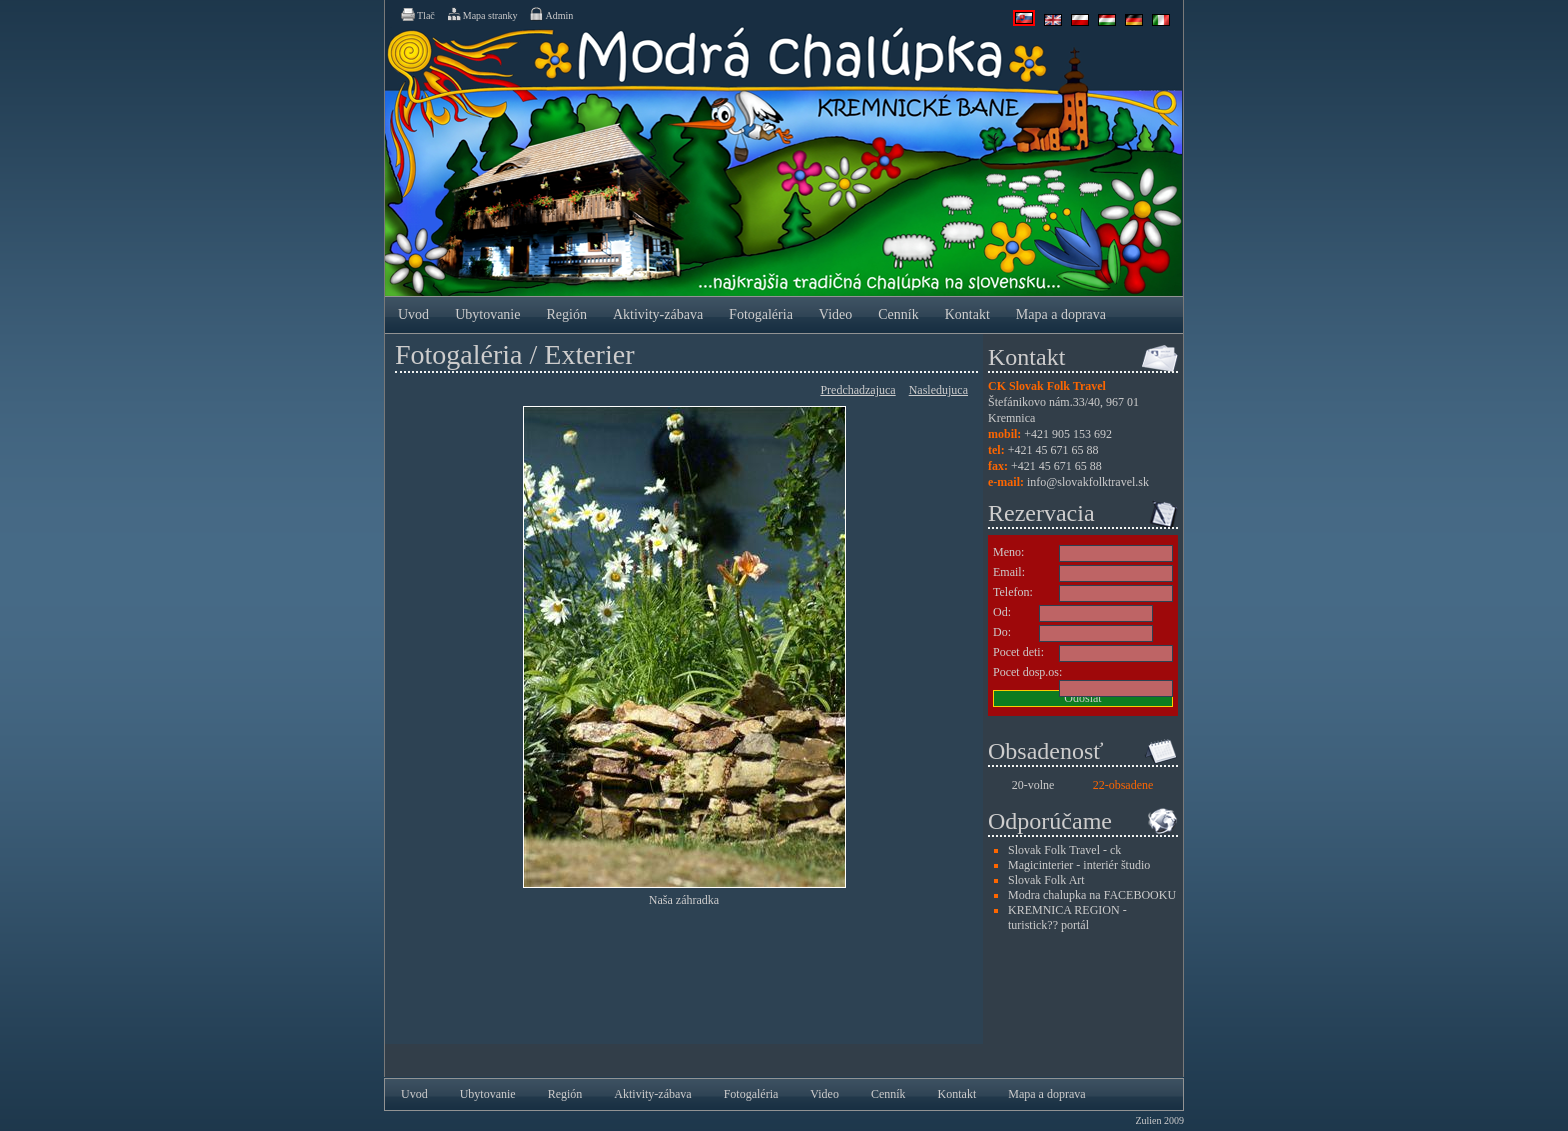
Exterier (589, 354)
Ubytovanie (487, 314)
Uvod (413, 314)
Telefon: (1013, 592)
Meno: (1008, 552)
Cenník (898, 314)
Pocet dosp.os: (1027, 672)
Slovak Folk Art (1046, 880)
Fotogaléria (761, 314)
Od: (1002, 612)
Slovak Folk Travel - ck (1064, 850)
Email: (1009, 572)
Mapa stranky (482, 14)
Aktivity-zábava (658, 314)
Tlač (417, 14)
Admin (550, 14)
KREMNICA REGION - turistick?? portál (1067, 917)
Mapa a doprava (1061, 314)
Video (835, 314)
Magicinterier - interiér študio (1079, 865)
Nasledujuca (938, 390)
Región (566, 314)
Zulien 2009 (1159, 1120)
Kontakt (967, 314)
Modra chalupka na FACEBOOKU (1092, 895)
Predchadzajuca (857, 390)
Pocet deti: (1018, 652)
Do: (1002, 632)
